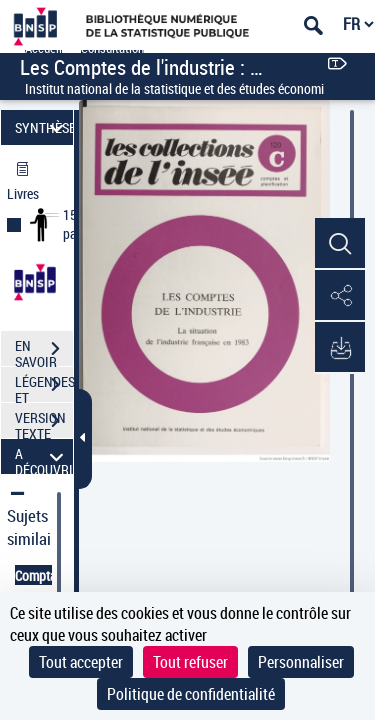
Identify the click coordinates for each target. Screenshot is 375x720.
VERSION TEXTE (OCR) (44, 423)
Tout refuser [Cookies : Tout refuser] (190, 662)
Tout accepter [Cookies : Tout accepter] (81, 662)
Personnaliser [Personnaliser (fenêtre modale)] (301, 662)
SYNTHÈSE (44, 127)
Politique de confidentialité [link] (191, 694)
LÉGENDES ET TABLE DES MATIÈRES (44, 387)
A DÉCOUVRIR (44, 456)
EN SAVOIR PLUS (44, 351)
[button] (340, 244)
